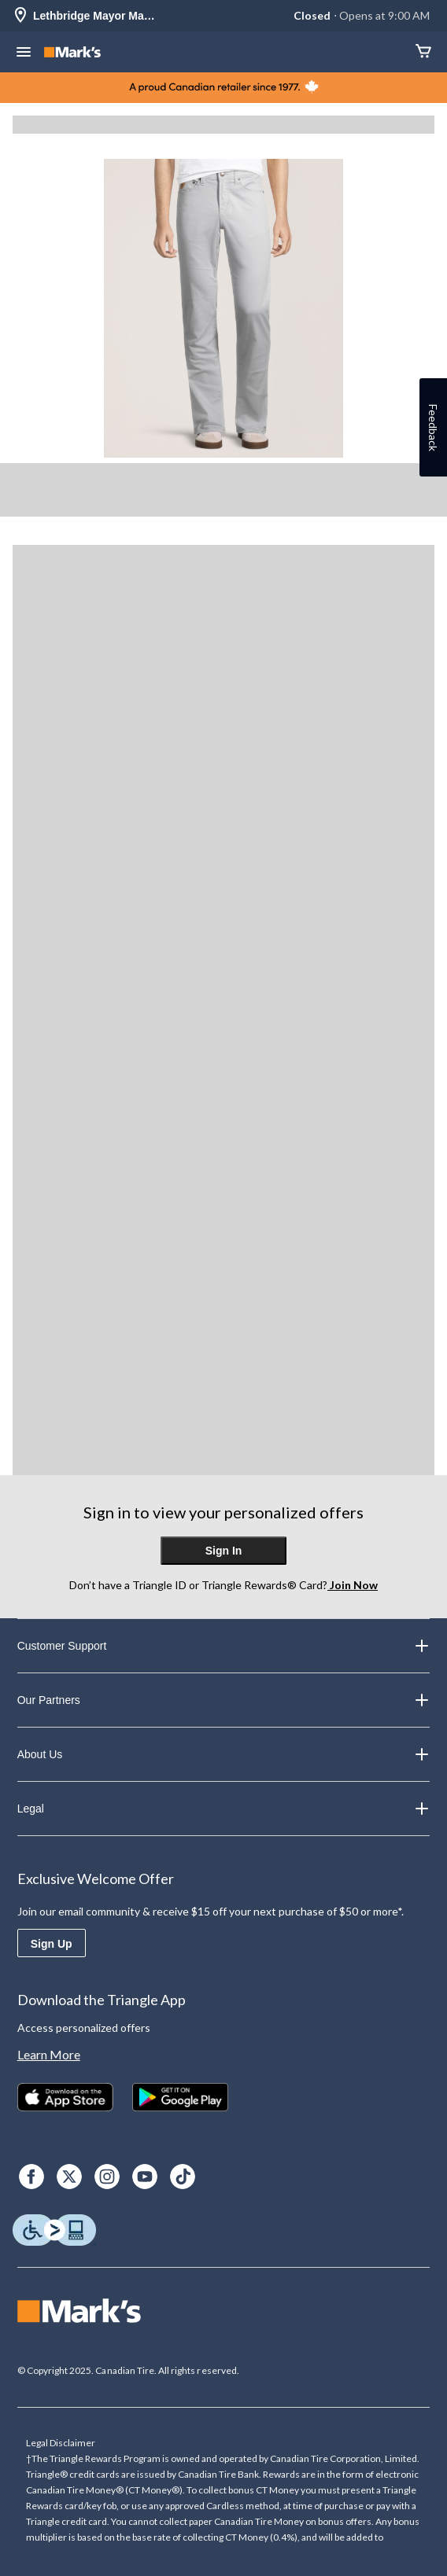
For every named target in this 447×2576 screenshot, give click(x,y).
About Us (223, 1754)
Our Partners (223, 1700)
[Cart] (423, 52)
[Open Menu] (24, 53)
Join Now (352, 1585)
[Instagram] (107, 2176)
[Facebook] (31, 2176)
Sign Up (51, 1944)
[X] (69, 2176)
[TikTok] (182, 2176)
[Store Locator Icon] (20, 16)
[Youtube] (144, 2176)
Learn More (48, 2054)
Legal (223, 1808)
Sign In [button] (223, 1550)
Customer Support (223, 1646)
